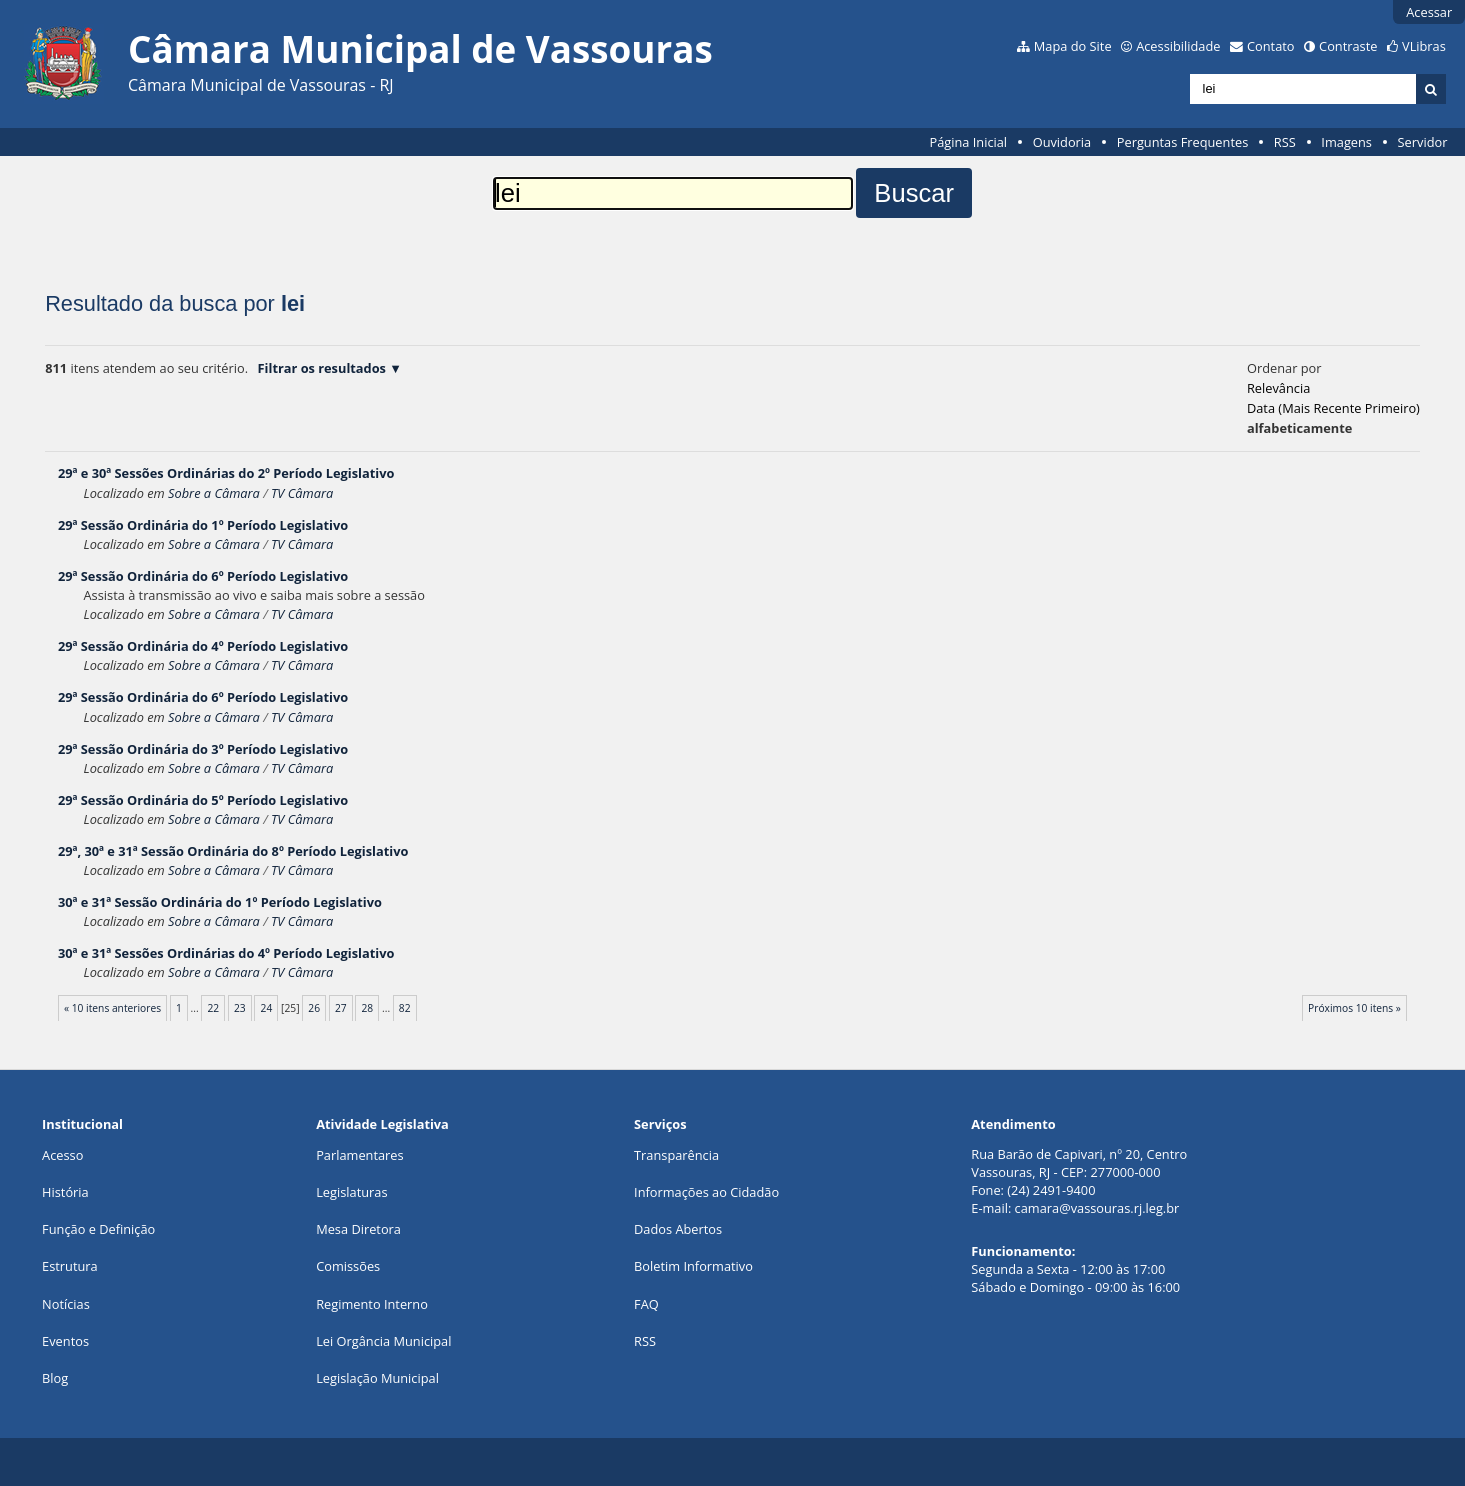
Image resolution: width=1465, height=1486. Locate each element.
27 (341, 1008)
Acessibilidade (1178, 46)
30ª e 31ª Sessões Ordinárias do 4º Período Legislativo (226, 953)
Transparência (676, 1155)
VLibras (1424, 46)
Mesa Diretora (358, 1229)
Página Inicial (968, 142)
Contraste (1348, 46)
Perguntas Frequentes (1182, 142)
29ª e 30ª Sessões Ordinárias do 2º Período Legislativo (226, 473)
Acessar (1429, 12)
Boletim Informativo (693, 1266)
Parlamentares (359, 1155)
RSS (1285, 142)
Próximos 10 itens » (1354, 1008)
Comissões (348, 1266)
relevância (1278, 388)
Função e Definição (98, 1229)
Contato (1271, 46)
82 (405, 1008)
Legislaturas (351, 1192)
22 (213, 1008)
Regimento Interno (372, 1304)
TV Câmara (302, 493)
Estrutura (70, 1266)
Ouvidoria (1062, 142)
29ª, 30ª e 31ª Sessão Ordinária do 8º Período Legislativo (233, 851)
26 (314, 1008)
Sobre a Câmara (214, 493)
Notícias (66, 1304)
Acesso (62, 1155)
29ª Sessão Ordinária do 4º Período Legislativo (203, 646)
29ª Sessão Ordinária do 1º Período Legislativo (203, 525)
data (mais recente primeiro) (1333, 408)
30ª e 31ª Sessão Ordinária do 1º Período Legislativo (220, 902)
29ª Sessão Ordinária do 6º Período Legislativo (203, 576)
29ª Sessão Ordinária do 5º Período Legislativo (203, 800)
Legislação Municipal (377, 1378)
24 (267, 1008)
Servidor (1423, 142)
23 (240, 1008)
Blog (55, 1378)
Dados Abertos (678, 1229)
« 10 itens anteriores (112, 1008)
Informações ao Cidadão (706, 1192)
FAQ (646, 1304)
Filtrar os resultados (322, 368)
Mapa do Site (1073, 46)
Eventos (65, 1341)
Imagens (1346, 142)
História (65, 1192)
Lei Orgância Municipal (383, 1341)
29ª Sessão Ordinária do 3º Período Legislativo (203, 749)
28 (368, 1008)
